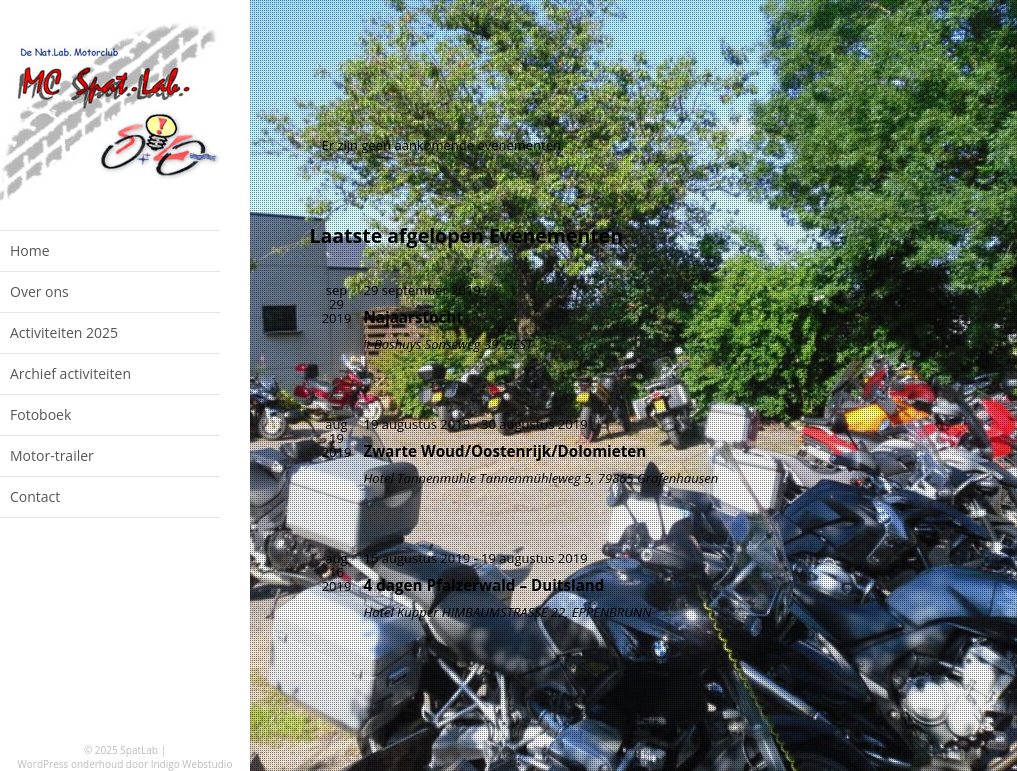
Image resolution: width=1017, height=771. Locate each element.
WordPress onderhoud (71, 764)
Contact (35, 496)
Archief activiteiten (70, 373)
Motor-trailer (52, 455)
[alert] (514, 145)
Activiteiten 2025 (64, 332)
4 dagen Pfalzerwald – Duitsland (484, 585)
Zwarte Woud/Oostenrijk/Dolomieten (505, 451)
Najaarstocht (413, 317)
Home (30, 250)
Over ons (39, 291)
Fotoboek (40, 414)
